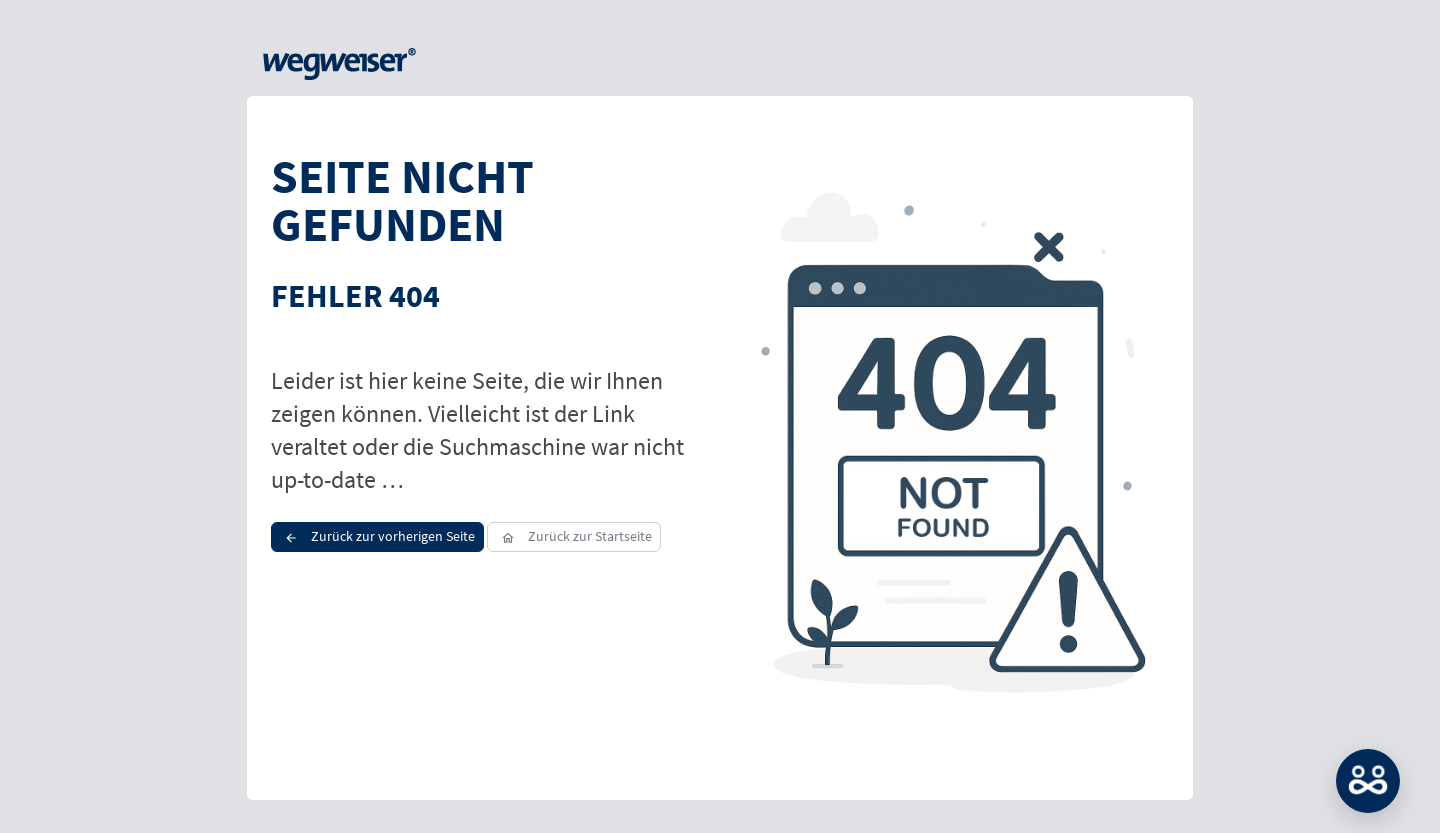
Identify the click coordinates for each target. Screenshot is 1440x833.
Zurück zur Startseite (573, 536)
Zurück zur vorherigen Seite (377, 536)
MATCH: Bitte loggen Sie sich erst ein (1368, 781)
